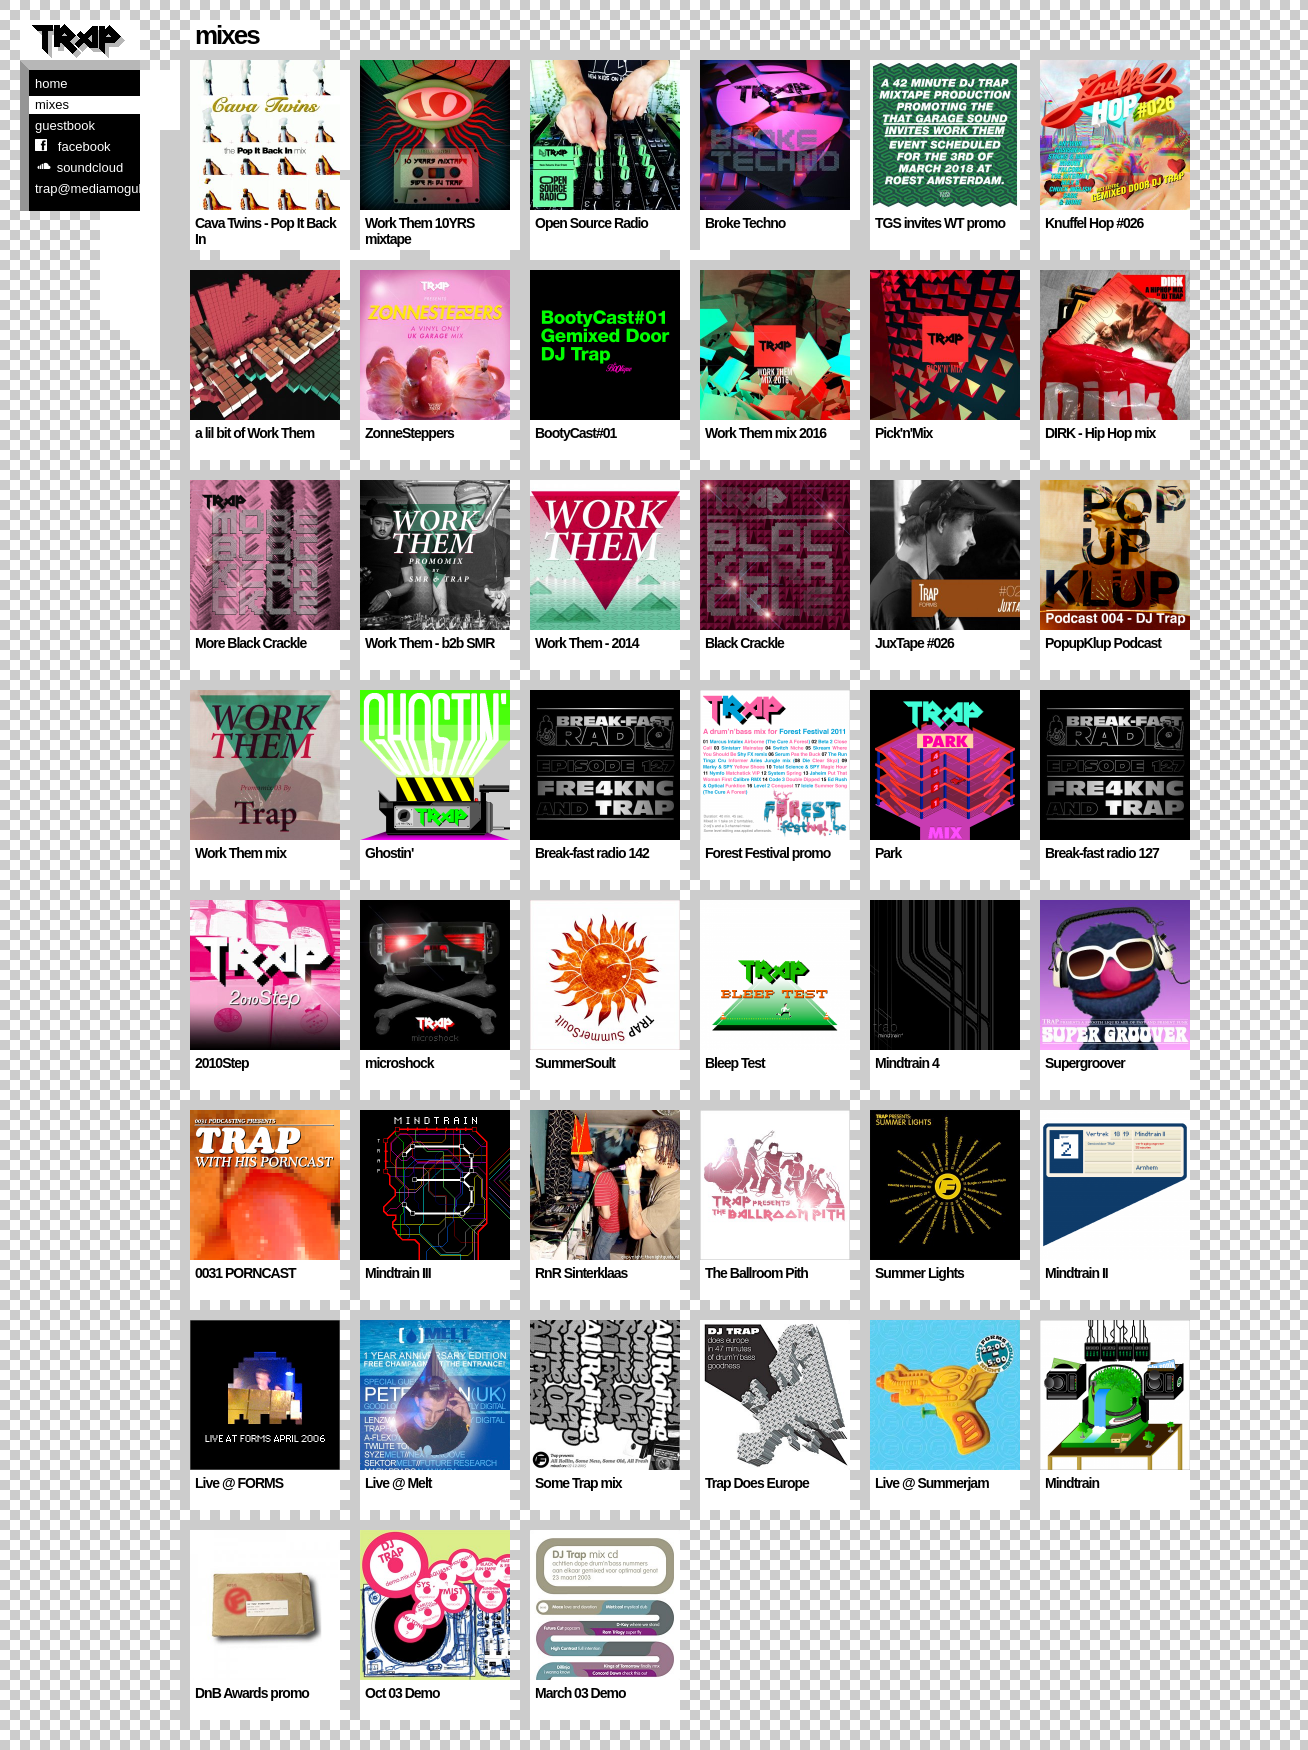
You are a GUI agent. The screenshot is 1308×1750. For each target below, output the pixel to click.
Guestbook (65, 125)
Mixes (52, 104)
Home (51, 83)
